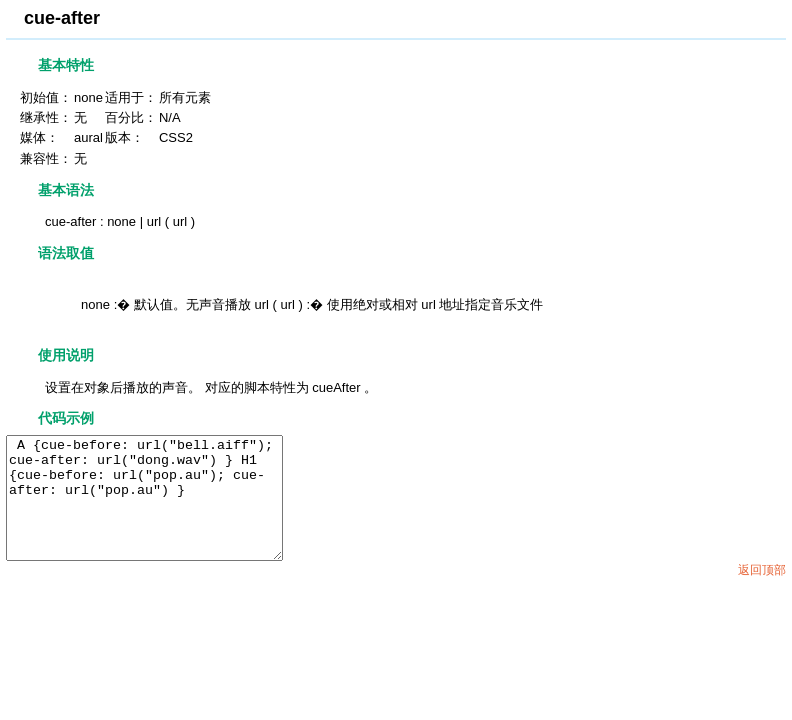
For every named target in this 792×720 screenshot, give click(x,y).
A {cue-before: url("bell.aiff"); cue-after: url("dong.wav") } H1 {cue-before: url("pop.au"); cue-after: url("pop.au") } (160, 510)
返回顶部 (762, 594)
